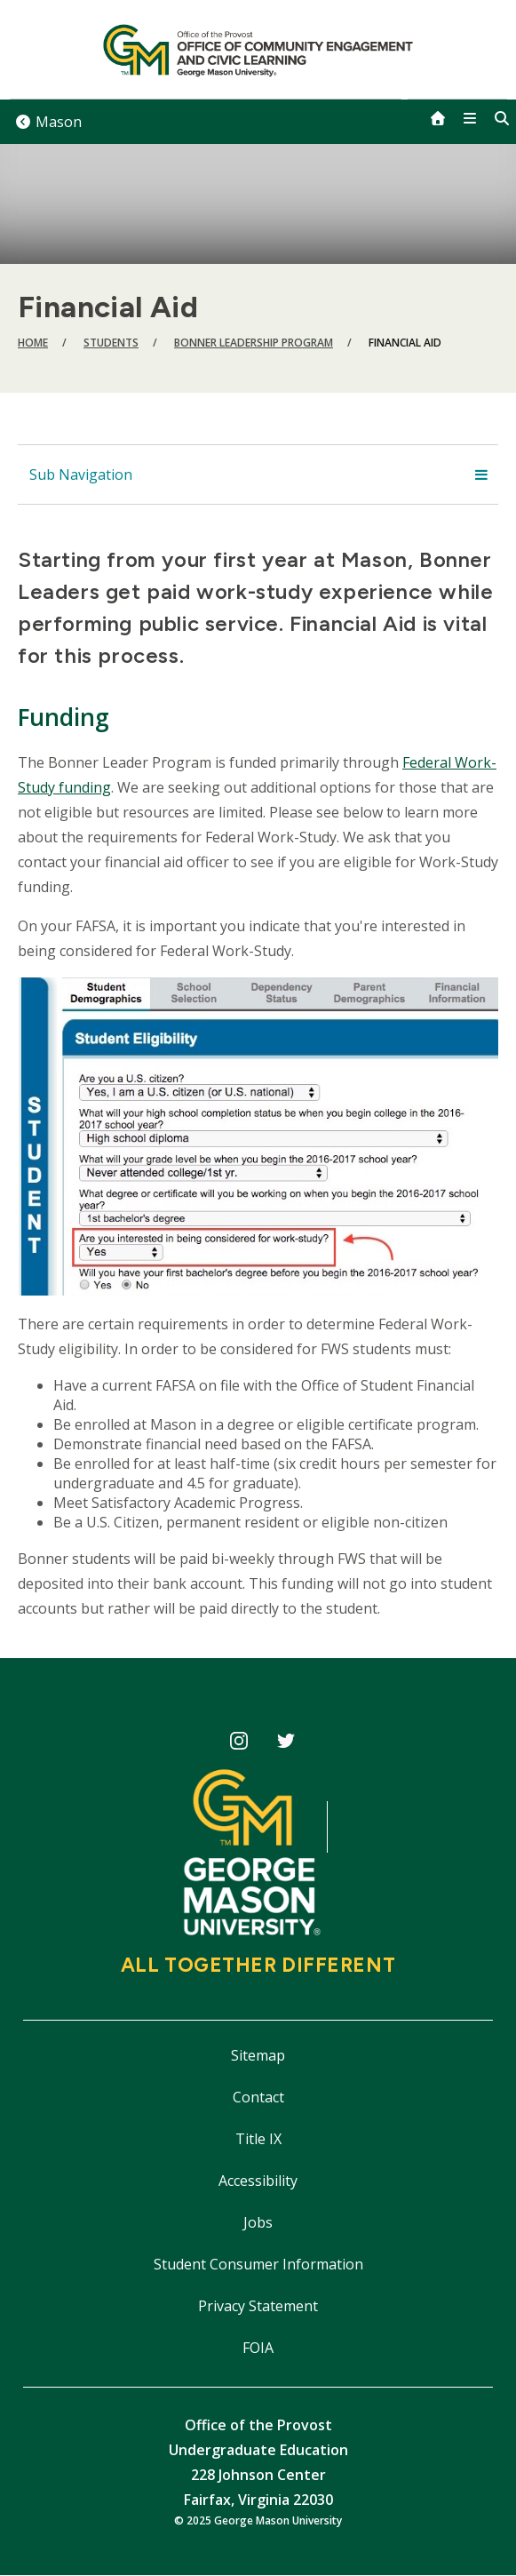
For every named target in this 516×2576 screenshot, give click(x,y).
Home (33, 342)
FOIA (258, 2347)
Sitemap (258, 2055)
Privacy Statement (258, 2306)
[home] (438, 118)
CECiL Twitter (285, 1743)
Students (111, 342)
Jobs (258, 2222)
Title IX (258, 2139)
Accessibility (258, 2180)
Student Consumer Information (258, 2264)
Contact (258, 2097)
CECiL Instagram (239, 1743)
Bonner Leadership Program (253, 342)
